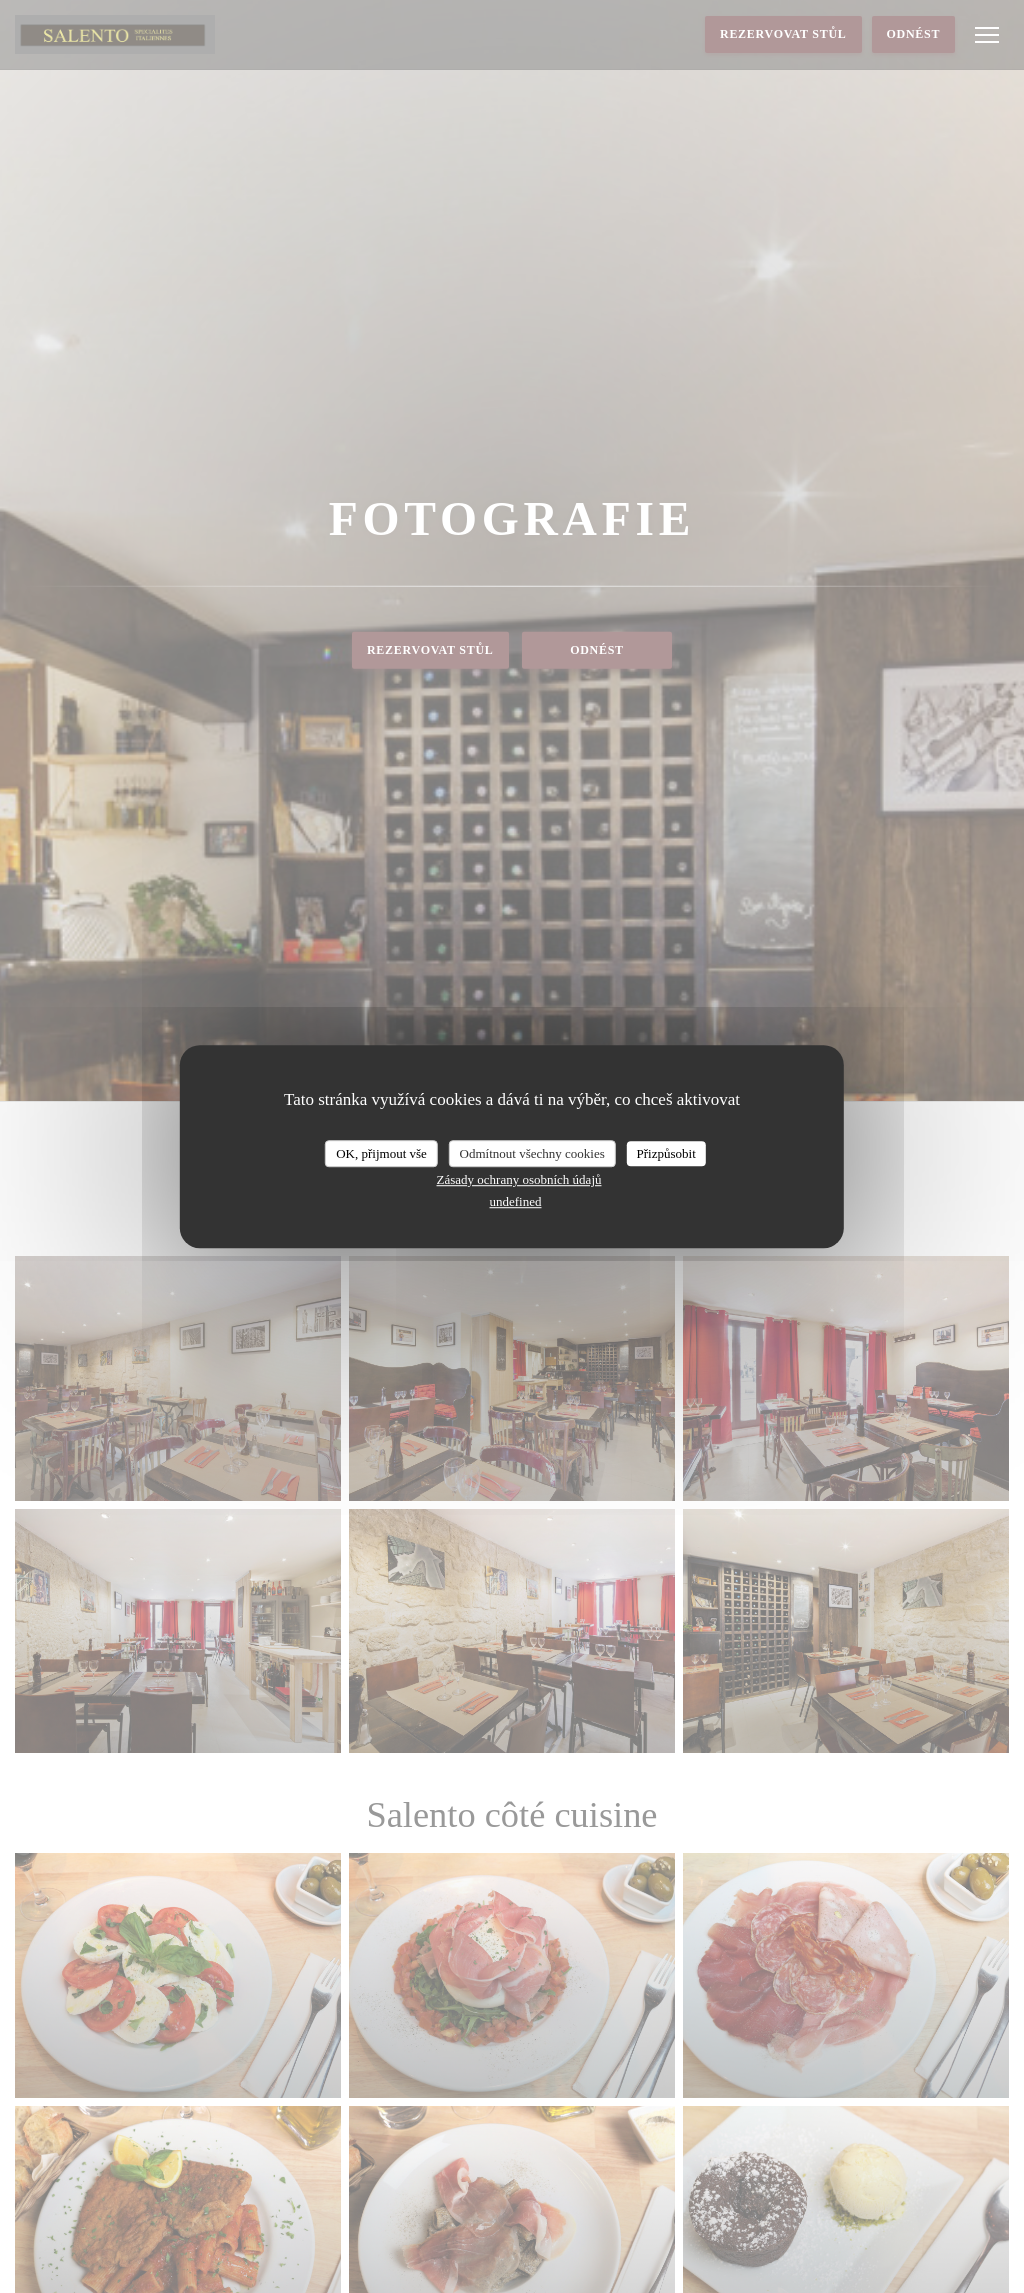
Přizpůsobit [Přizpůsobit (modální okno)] (666, 1153)
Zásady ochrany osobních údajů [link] (519, 1179)
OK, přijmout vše (381, 1153)
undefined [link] (516, 1201)
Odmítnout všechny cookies (532, 1153)
